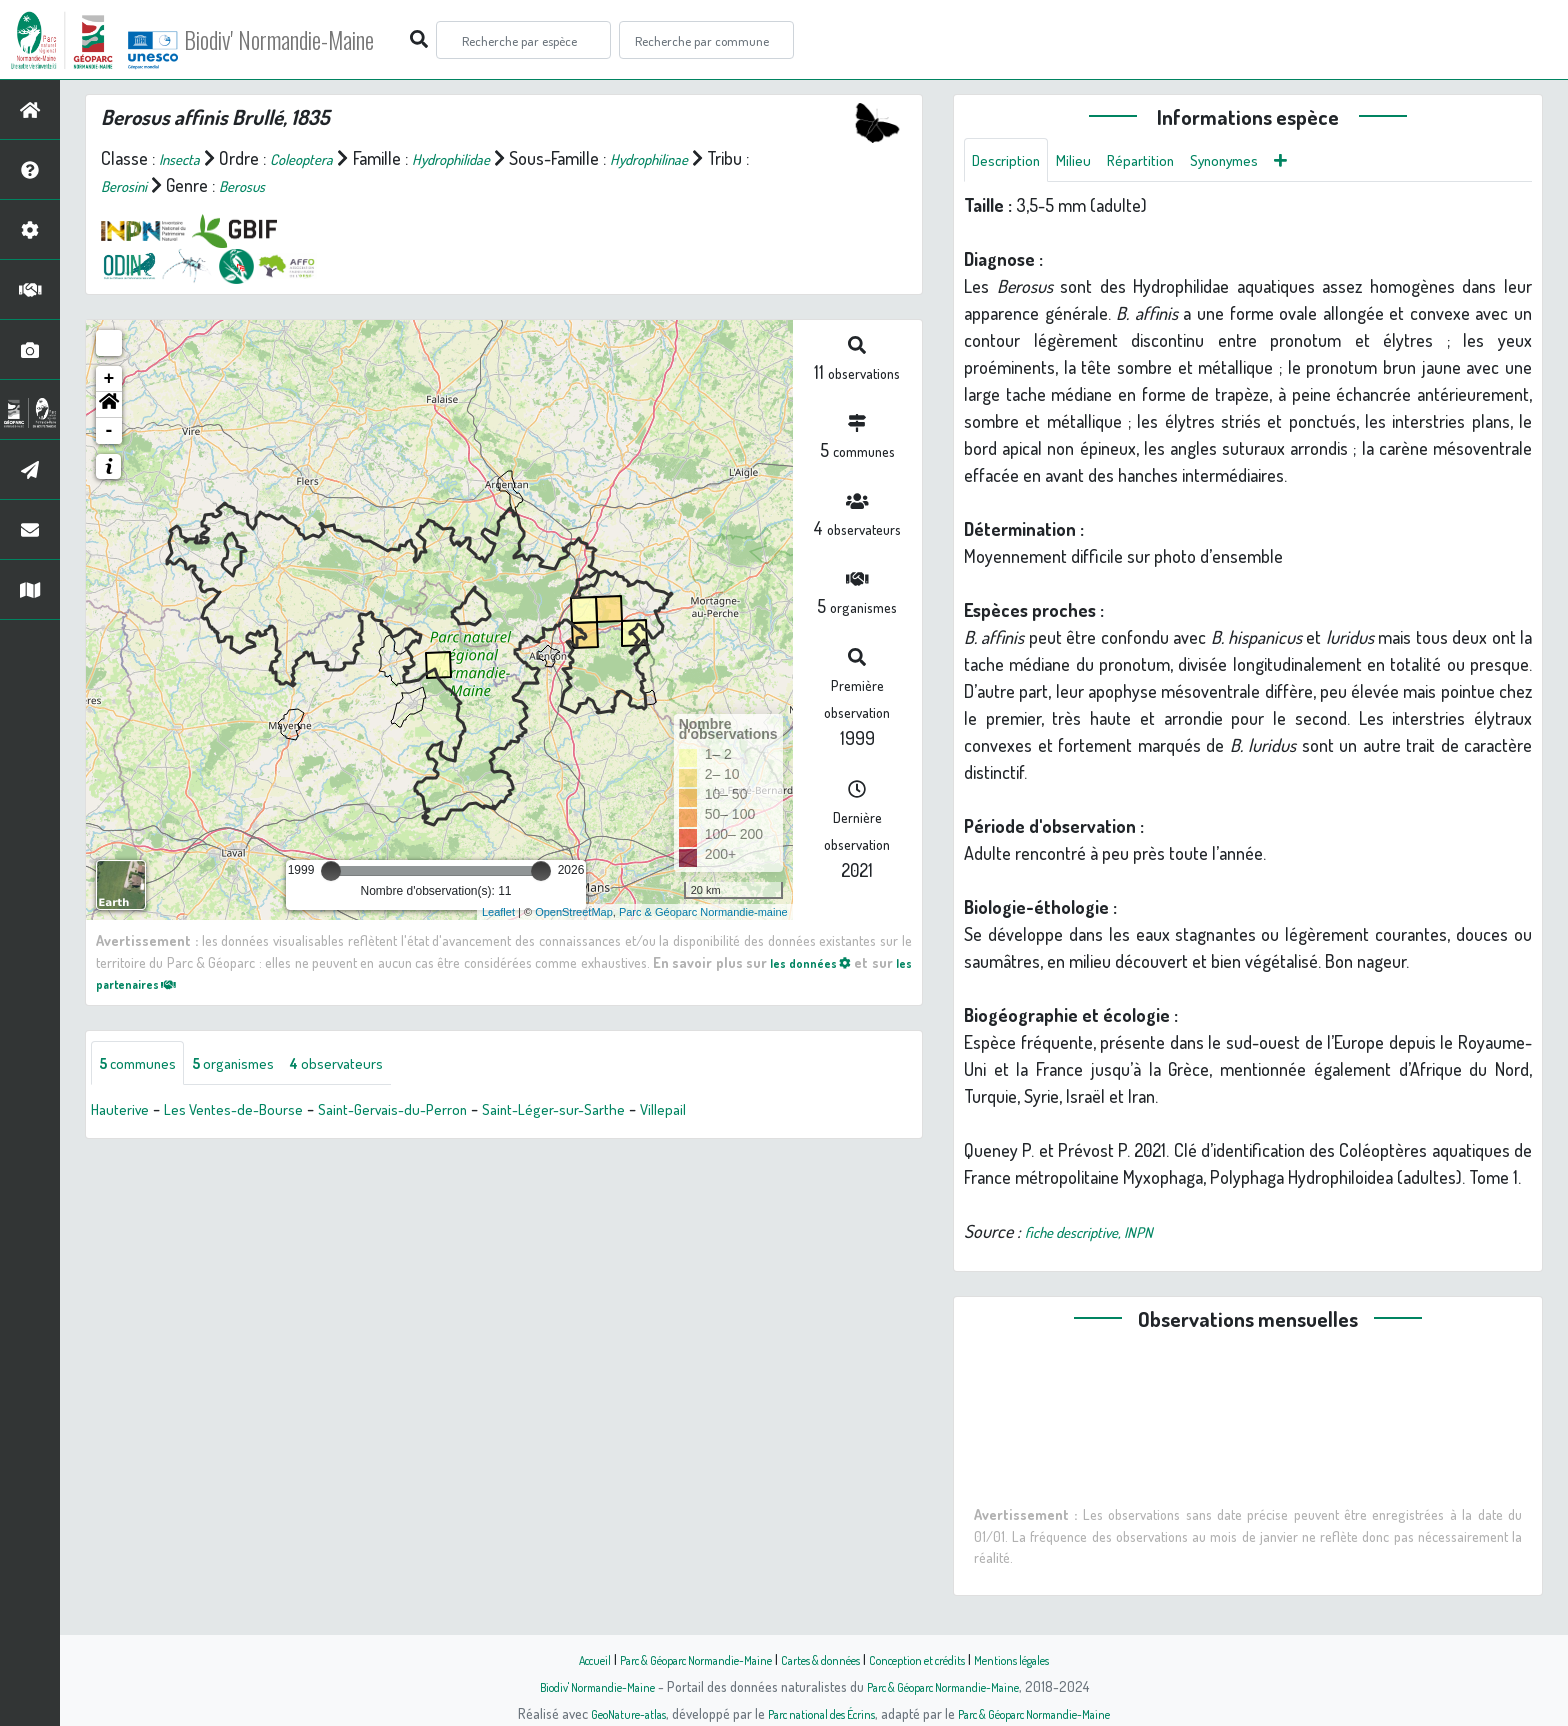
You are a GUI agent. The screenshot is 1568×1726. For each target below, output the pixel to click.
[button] (109, 405)
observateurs (376, 1065)
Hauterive (125, 1113)
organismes (257, 1065)
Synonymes (1259, 162)
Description (1012, 162)
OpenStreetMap (574, 912)
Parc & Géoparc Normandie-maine (703, 912)
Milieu (1088, 162)
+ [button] (109, 379)
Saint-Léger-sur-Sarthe (621, 1113)
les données (822, 962)
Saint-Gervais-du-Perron (437, 1113)
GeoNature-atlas (595, 1713)
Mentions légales (1056, 1659)
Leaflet (498, 912)
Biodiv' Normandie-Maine (328, 40)
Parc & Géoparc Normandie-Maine (670, 1659)
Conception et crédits (941, 1659)
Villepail (745, 1113)
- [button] (109, 431)
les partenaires (156, 983)
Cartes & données (824, 1659)
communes (146, 1065)
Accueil (545, 1659)
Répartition (1163, 162)
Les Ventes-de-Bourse (255, 1113)
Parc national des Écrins (811, 1713)
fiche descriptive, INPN (1103, 1236)
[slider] (331, 871)
